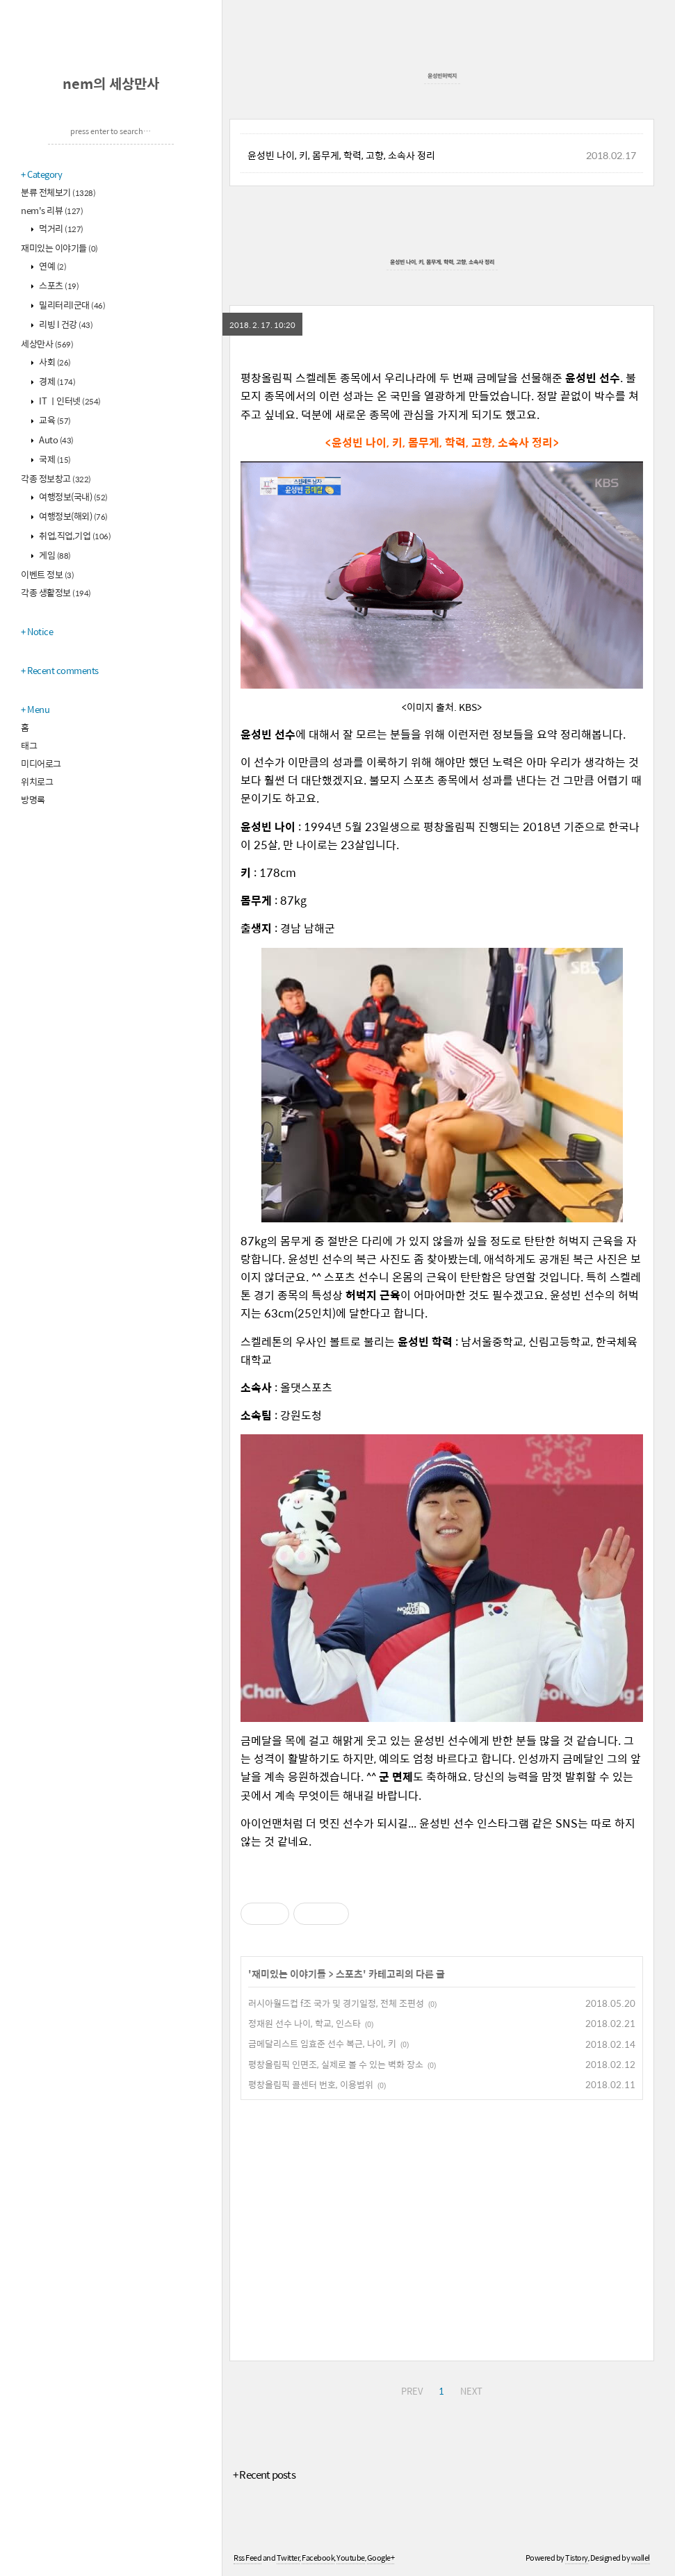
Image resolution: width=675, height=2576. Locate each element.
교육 (54, 420)
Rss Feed (247, 2557)
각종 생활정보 (56, 592)
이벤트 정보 (47, 574)
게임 (54, 555)
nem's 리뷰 (52, 210)
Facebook (318, 2557)
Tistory (576, 2557)
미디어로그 (41, 763)
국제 (54, 459)
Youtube (350, 2557)
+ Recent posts (264, 2474)
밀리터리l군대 (72, 304)
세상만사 (47, 343)
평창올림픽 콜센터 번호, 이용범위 (310, 2084)
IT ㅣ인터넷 (69, 400)
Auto (56, 439)
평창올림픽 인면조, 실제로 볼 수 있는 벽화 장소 (335, 2064)
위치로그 (37, 781)
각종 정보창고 (56, 478)
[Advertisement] (442, 2227)
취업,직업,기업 (74, 535)
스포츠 (58, 285)
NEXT (471, 2391)
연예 (52, 266)
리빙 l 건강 (65, 324)
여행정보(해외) (73, 516)
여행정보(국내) (73, 496)
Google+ (381, 2557)
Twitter (288, 2557)
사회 (54, 361)
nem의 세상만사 (111, 83)
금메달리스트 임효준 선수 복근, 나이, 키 (322, 2043)
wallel (640, 2557)
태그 (29, 745)
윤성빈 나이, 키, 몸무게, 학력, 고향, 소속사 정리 (341, 155)
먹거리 (60, 228)
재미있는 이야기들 (59, 247)
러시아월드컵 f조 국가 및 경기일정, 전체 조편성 (336, 2003)
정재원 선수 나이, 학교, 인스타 (304, 2023)
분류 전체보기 (58, 192)
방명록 (33, 799)
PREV (412, 2391)
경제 (57, 381)
